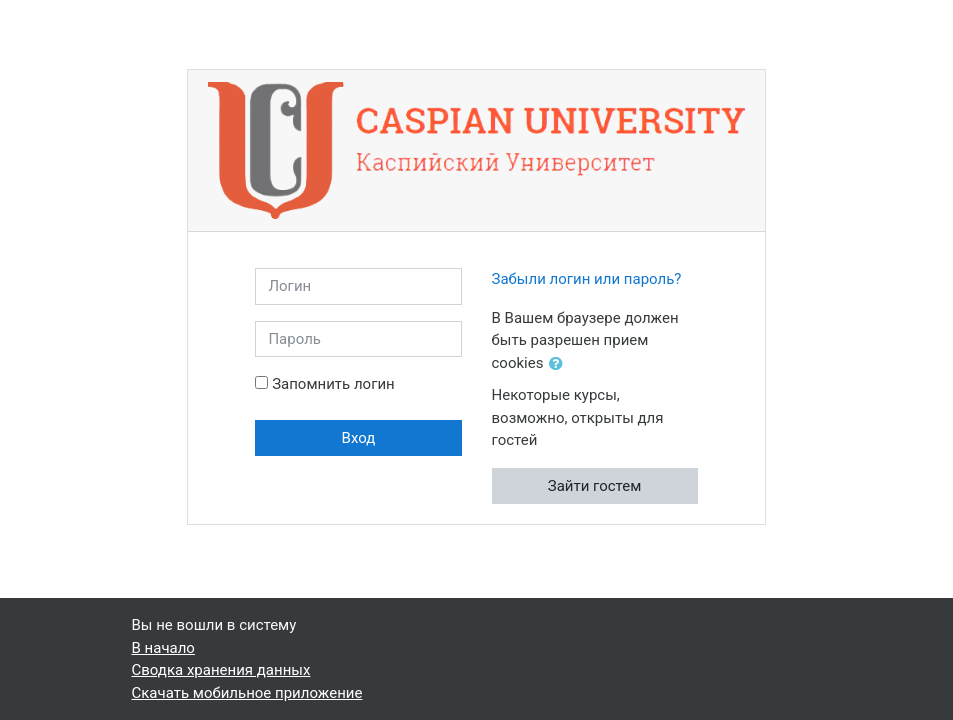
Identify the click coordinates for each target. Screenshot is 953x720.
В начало (163, 648)
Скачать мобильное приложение (247, 693)
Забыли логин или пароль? (587, 279)
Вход (359, 438)
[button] (560, 364)
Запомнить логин (333, 384)
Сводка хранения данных (221, 670)
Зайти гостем (595, 486)
